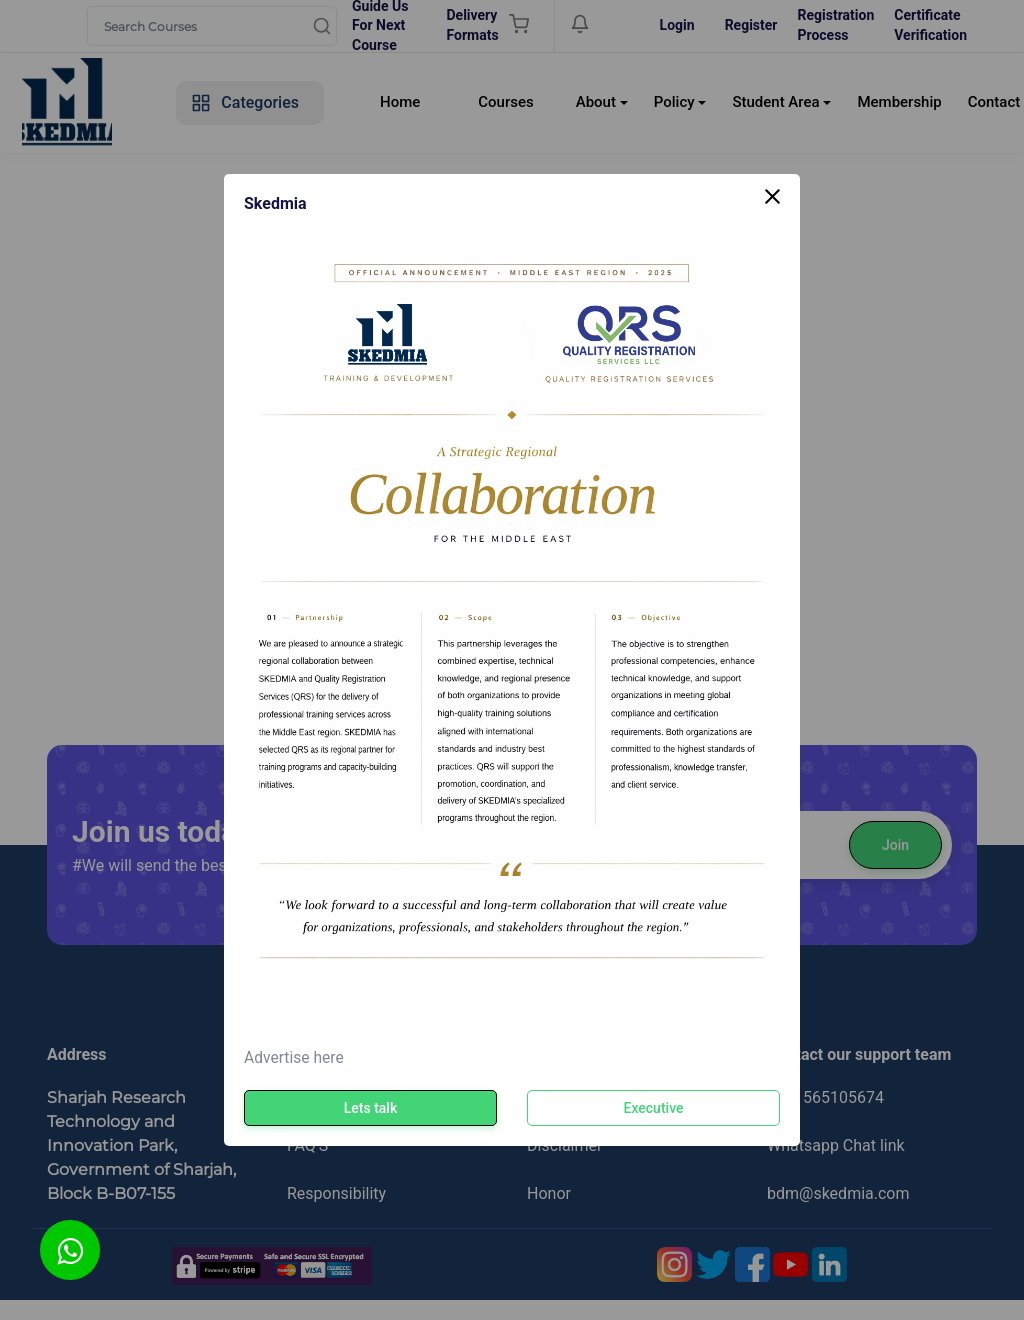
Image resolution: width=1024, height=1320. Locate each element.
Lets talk (370, 1108)
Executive (654, 1108)
